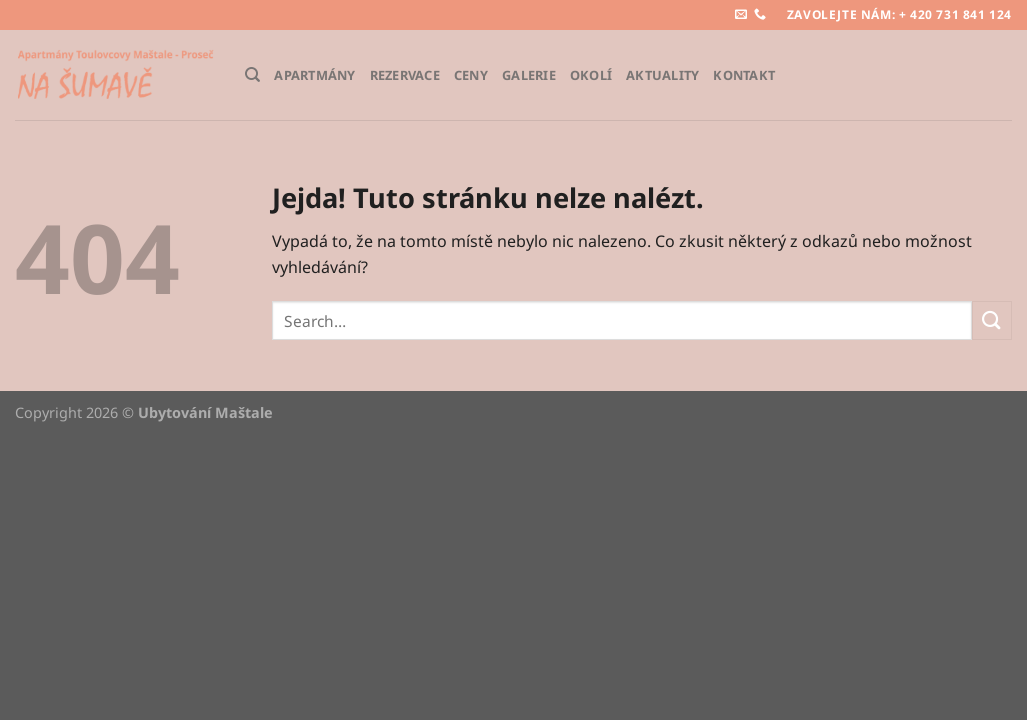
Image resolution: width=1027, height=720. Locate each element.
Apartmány (314, 75)
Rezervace (405, 75)
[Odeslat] (992, 320)
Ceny (471, 75)
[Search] (252, 75)
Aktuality (662, 75)
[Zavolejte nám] (760, 15)
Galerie (529, 75)
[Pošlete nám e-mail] (741, 15)
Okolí (591, 75)
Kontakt (744, 75)
